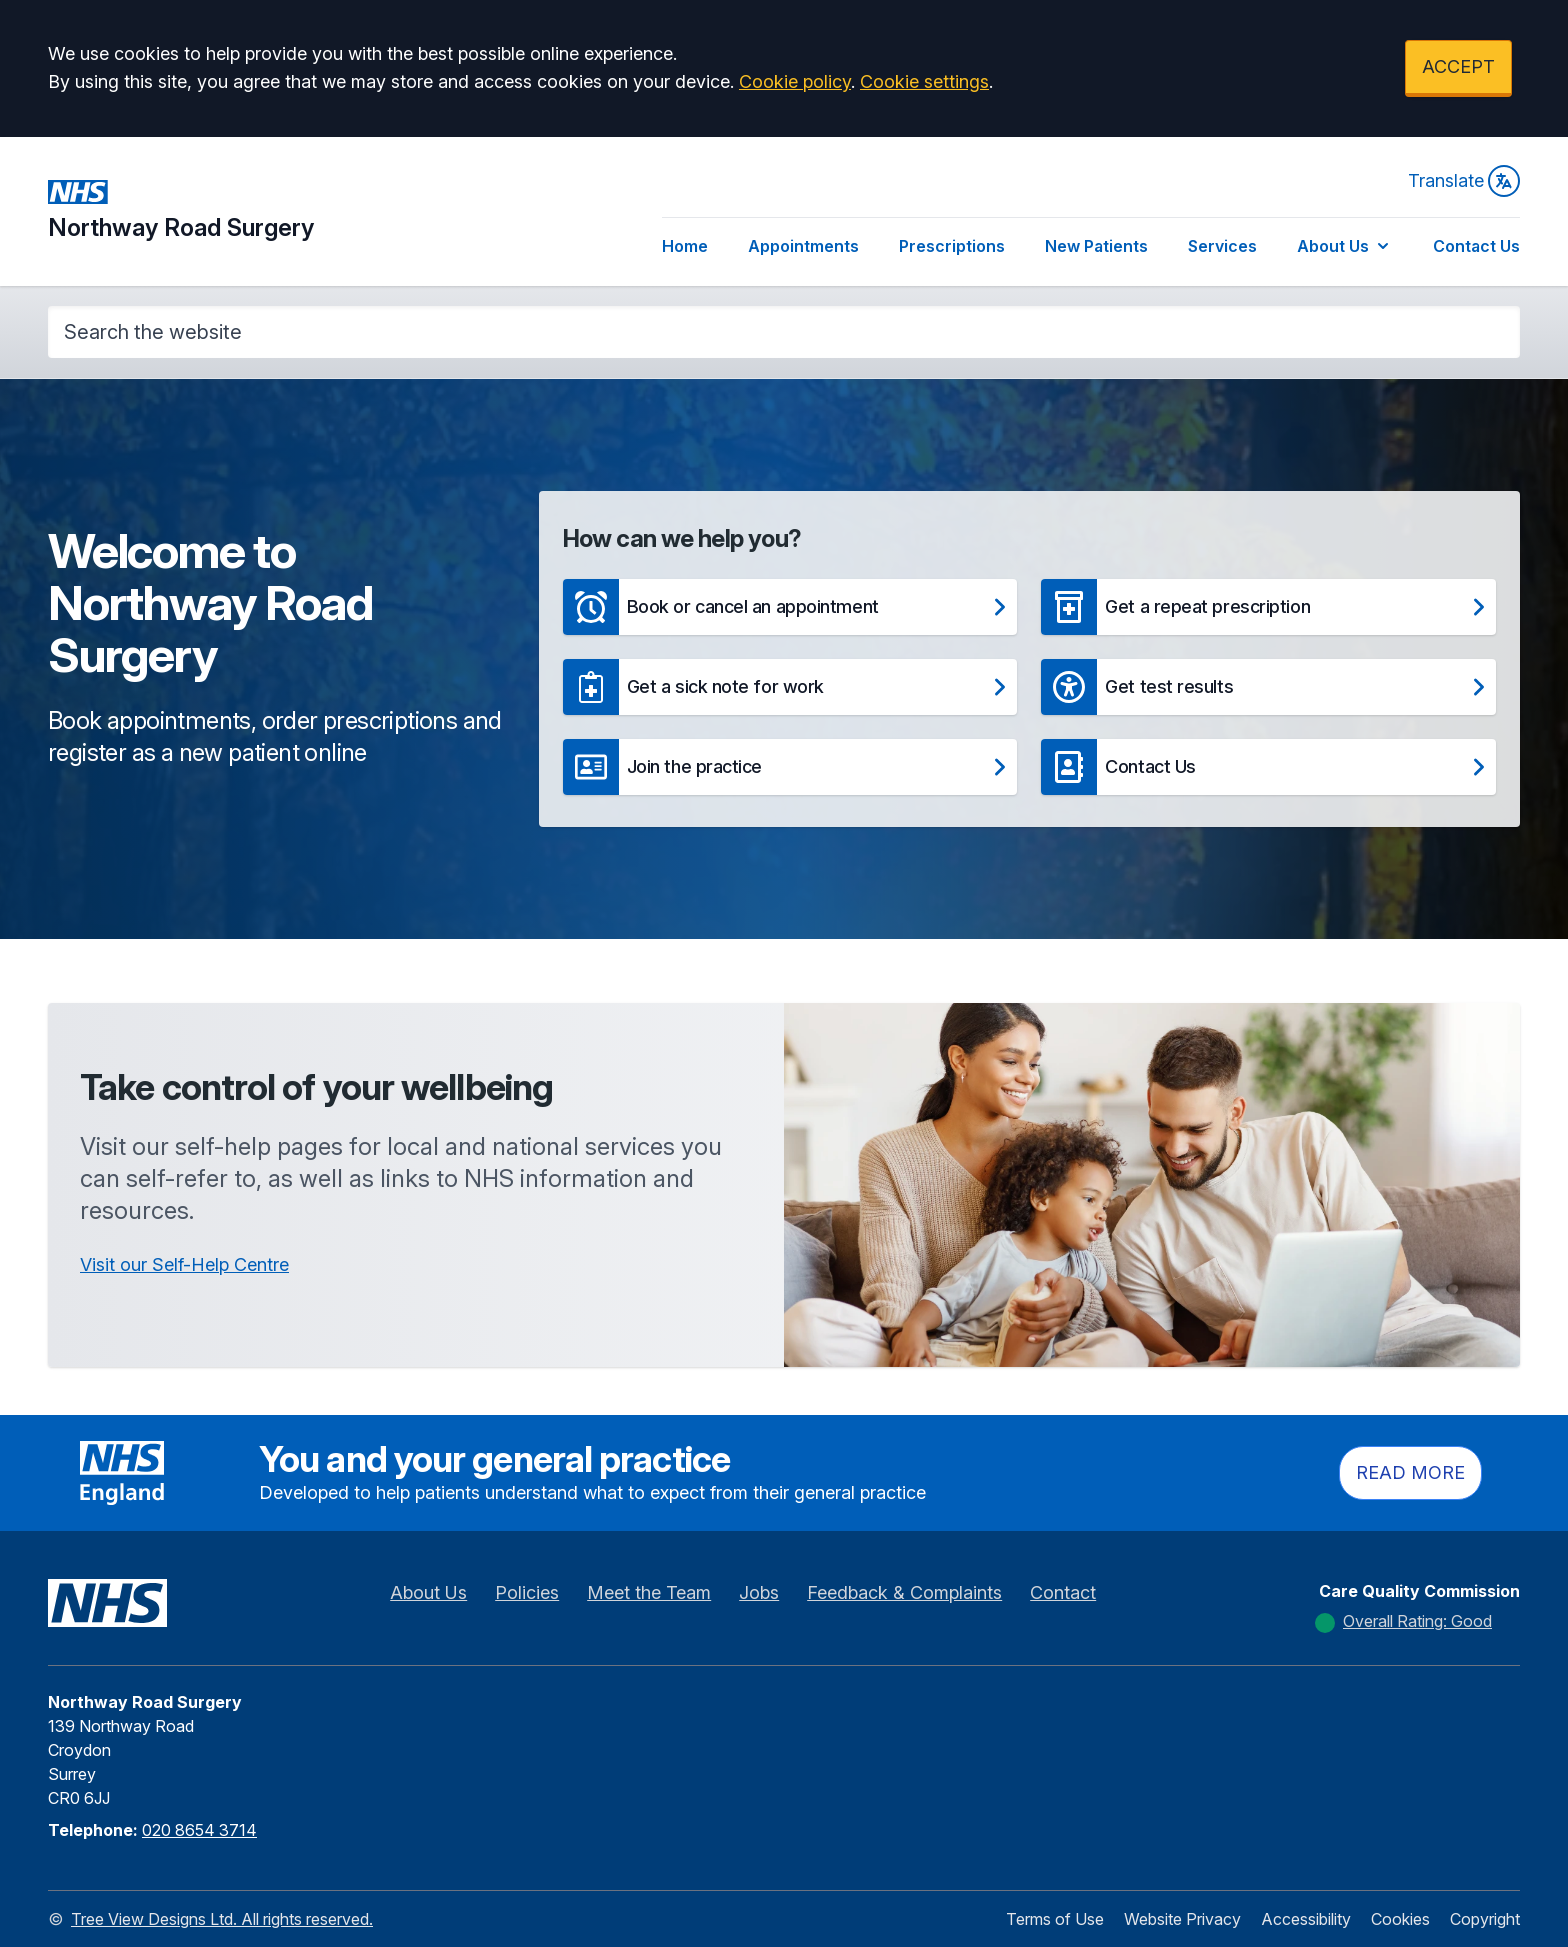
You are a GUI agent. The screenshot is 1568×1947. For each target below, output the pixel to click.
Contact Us (1476, 246)
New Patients (1096, 246)
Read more (1410, 1472)
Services (1222, 246)
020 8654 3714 (199, 1830)
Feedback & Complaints (904, 1592)
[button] (790, 607)
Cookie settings (924, 81)
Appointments (803, 246)
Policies (527, 1592)
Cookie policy (795, 81)
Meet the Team (649, 1592)
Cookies (1400, 1919)
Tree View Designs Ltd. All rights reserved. (222, 1919)
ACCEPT (1458, 66)
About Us (1345, 246)
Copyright (1485, 1919)
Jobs (759, 1592)
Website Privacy (1182, 1919)
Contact (1063, 1592)
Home (685, 246)
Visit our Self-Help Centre (184, 1264)
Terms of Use (1055, 1919)
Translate (1464, 181)
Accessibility (1306, 1919)
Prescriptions (952, 246)
